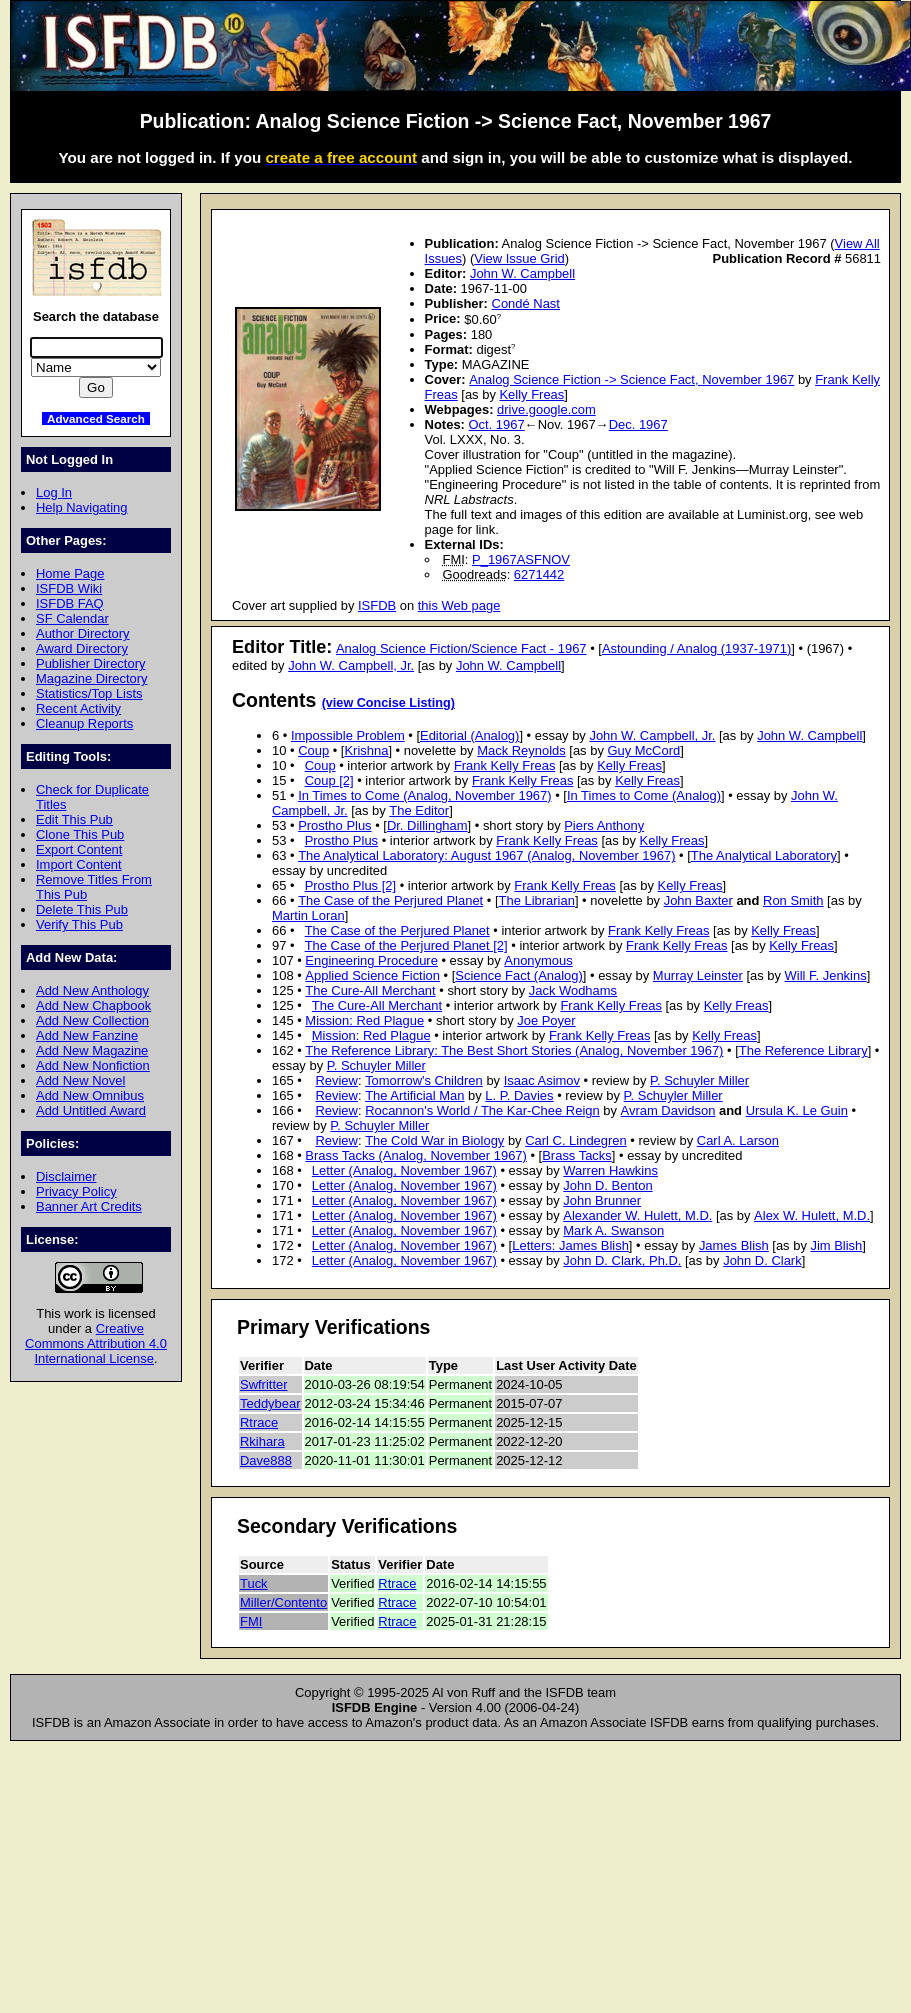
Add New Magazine (92, 1050)
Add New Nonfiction (93, 1065)
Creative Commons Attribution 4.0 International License (96, 1343)
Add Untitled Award (91, 1110)
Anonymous (538, 960)
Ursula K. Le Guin (797, 1110)
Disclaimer (66, 1176)
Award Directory (82, 648)
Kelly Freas (531, 394)
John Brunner (602, 1200)
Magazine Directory (92, 678)
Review (336, 1080)
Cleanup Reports (84, 723)
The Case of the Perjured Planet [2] (406, 945)
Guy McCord (643, 750)
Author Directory (83, 633)
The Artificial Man (414, 1095)
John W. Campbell (522, 273)
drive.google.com (546, 409)
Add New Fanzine (87, 1035)
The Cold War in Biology (434, 1140)
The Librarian (537, 900)
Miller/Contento (283, 1602)
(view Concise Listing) (388, 703)
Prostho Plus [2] (350, 885)
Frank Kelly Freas (505, 765)
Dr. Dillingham (427, 825)
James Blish (734, 1245)
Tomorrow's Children (424, 1080)
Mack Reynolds (521, 750)
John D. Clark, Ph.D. (622, 1260)
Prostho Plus (334, 825)
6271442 (539, 574)
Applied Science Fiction (372, 975)
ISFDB (377, 605)
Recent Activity (78, 708)
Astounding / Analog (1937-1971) (696, 648)
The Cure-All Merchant (370, 990)
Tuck (254, 1583)
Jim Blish (836, 1245)
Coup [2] (329, 780)
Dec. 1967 (638, 424)
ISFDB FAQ (70, 603)
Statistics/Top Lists (89, 693)
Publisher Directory (90, 663)
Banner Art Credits (89, 1206)
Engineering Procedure (371, 960)
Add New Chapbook (93, 1005)
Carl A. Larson (738, 1140)
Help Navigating (81, 507)
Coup (313, 750)
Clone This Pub (80, 834)
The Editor (419, 810)
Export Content (79, 849)
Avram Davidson (668, 1110)
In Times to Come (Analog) (644, 795)
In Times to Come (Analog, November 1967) (424, 795)
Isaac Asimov (542, 1080)
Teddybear (270, 1403)
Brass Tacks (577, 1155)
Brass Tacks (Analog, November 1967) (416, 1155)
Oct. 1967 (497, 424)
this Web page (459, 605)
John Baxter (698, 900)
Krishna (366, 750)
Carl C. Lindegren (576, 1140)
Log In (54, 492)
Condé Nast (526, 303)
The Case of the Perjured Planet (390, 900)
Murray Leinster (698, 975)
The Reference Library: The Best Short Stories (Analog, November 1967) (514, 1050)
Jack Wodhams (573, 990)
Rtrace (259, 1422)
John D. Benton (607, 1185)
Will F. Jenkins (826, 975)
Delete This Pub (82, 909)
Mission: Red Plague (364, 1020)
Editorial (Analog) (469, 735)
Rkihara (262, 1441)
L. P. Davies (519, 1095)
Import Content (79, 864)
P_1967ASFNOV (521, 559)
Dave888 (266, 1460)
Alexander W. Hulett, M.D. (637, 1215)
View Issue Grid (519, 258)
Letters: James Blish (570, 1245)
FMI (251, 1621)
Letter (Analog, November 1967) (404, 1170)
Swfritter (264, 1384)
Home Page (70, 573)
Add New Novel (80, 1080)
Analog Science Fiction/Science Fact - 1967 (461, 648)
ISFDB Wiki (69, 588)
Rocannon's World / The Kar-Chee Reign (482, 1110)
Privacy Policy (76, 1191)
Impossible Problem (348, 735)
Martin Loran (308, 915)
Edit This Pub (74, 819)
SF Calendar (72, 618)
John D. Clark (762, 1260)
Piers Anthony (604, 825)
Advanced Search (96, 418)
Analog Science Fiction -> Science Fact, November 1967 (631, 379)
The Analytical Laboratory (764, 855)
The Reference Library (803, 1050)
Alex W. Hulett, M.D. (812, 1215)
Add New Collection (92, 1020)
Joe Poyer (546, 1020)
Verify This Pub (79, 924)
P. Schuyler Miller (376, 1065)
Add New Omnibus (90, 1095)
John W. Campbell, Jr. (351, 665)
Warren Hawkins (610, 1170)
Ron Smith (793, 900)
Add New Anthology (92, 990)
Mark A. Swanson (613, 1230)
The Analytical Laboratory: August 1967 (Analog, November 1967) (486, 855)
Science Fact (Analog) (518, 975)
